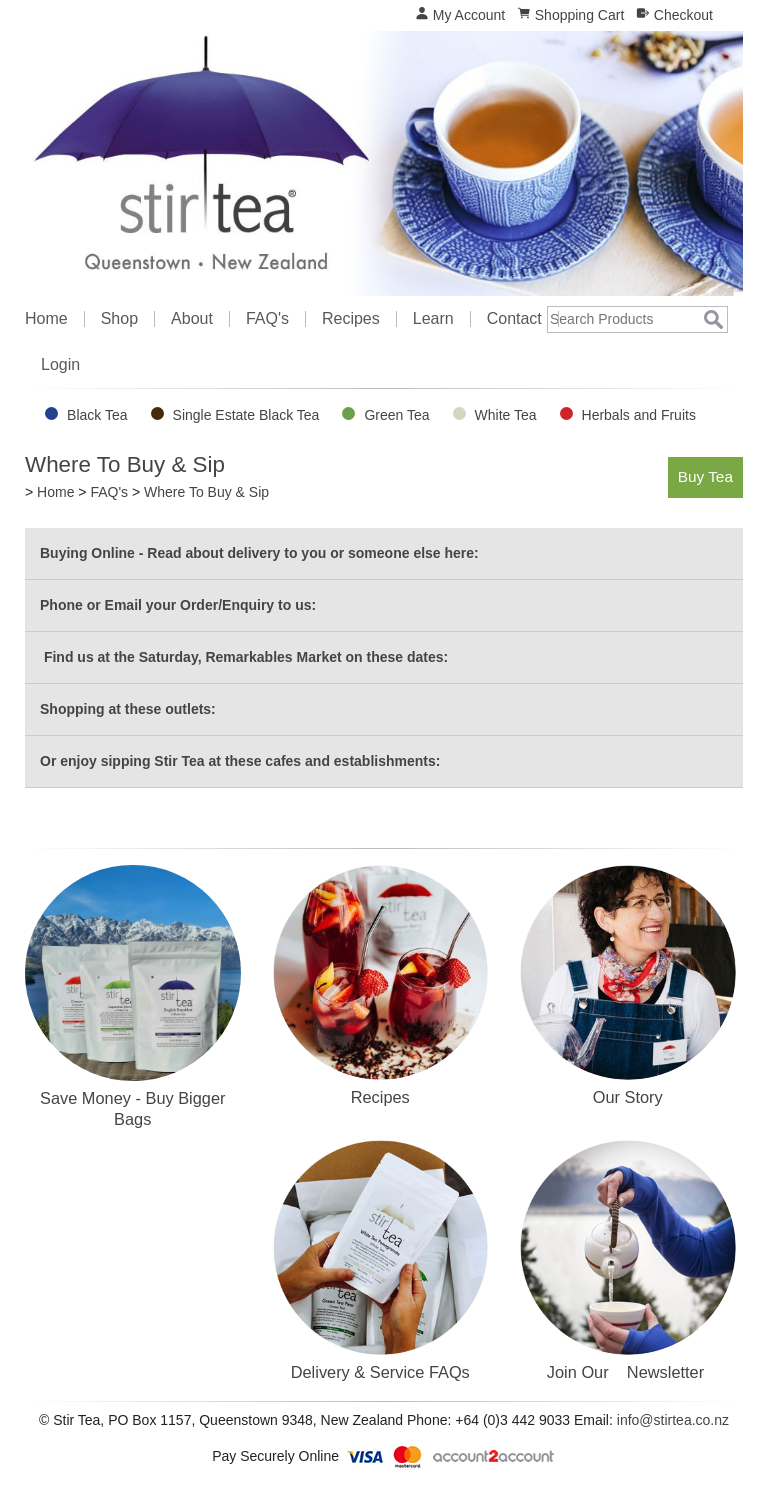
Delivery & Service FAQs (380, 1372)
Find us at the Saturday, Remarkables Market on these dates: (244, 657)
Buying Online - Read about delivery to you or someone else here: (259, 553)
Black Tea (97, 415)
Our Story (628, 1097)
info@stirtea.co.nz (673, 1420)
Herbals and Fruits (639, 415)
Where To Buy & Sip (206, 492)
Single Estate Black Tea (246, 415)
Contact (514, 319)
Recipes (351, 319)
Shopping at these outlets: (128, 709)
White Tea (506, 415)
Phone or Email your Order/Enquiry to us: (178, 605)
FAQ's (267, 319)
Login (60, 365)
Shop (119, 319)
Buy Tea (705, 476)
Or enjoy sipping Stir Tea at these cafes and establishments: (240, 761)
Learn (433, 319)
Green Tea (396, 415)
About (192, 319)
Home (46, 319)
